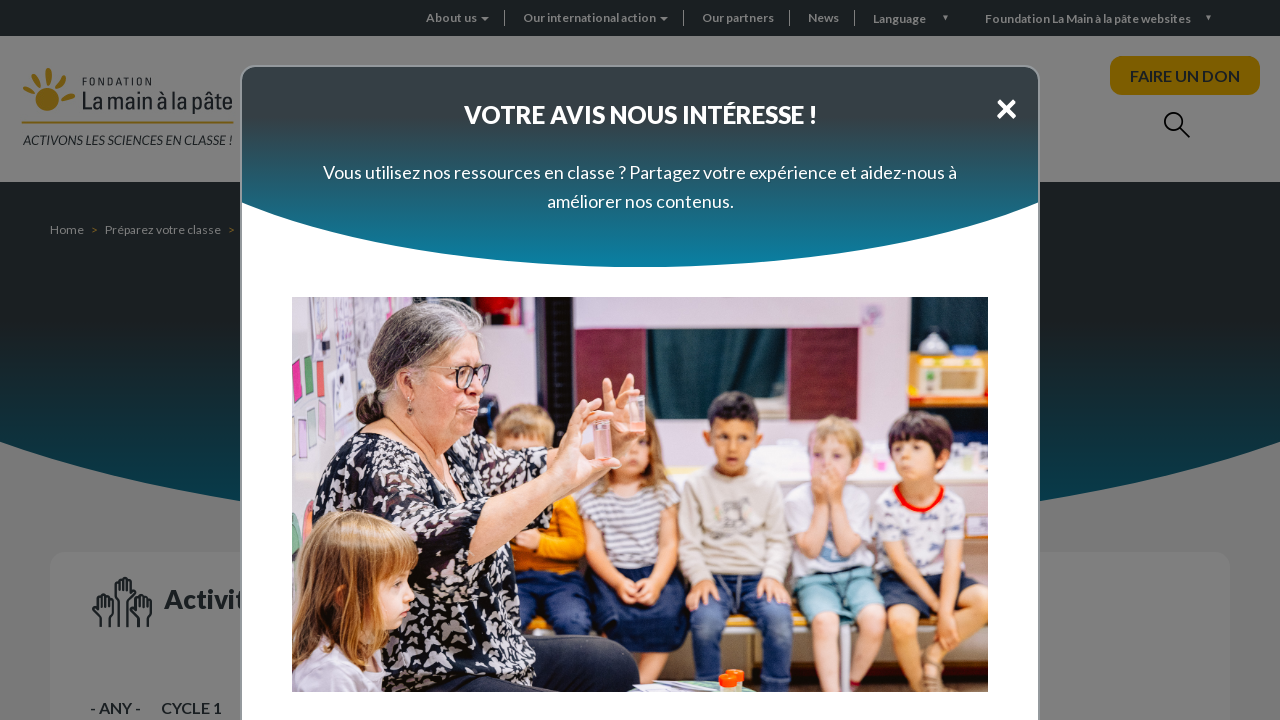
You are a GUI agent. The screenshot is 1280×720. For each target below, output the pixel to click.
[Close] (1006, 107)
